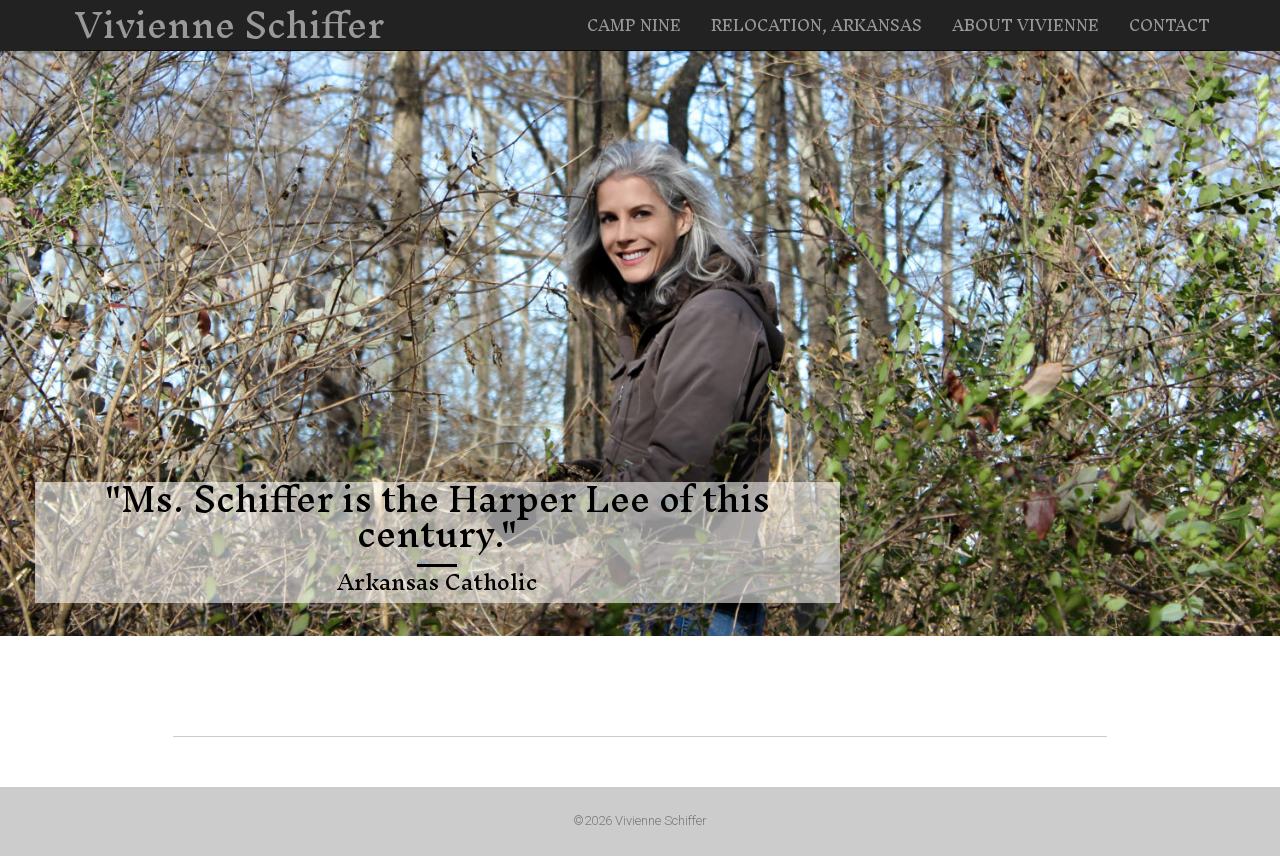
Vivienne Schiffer (229, 25)
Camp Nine (634, 25)
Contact (1169, 25)
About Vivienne (1025, 25)
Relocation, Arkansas (816, 25)
